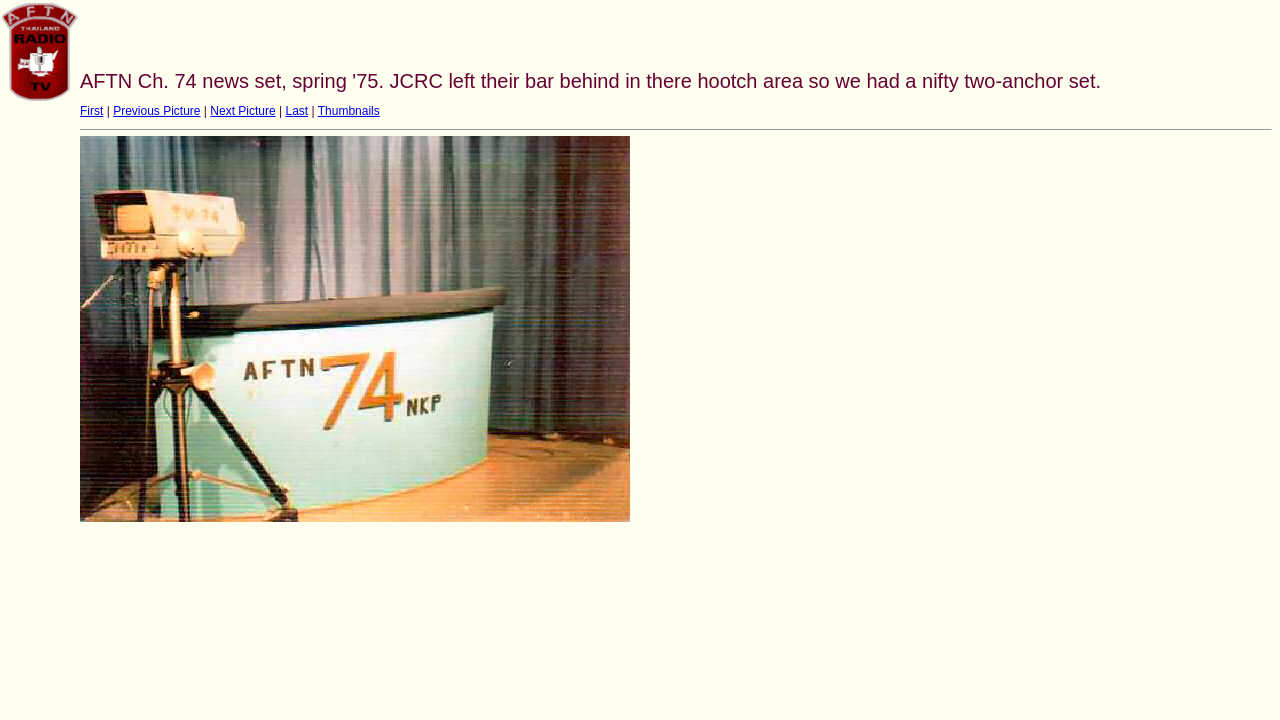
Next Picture (242, 111)
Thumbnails (349, 111)
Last (296, 111)
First (91, 111)
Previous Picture (156, 111)
